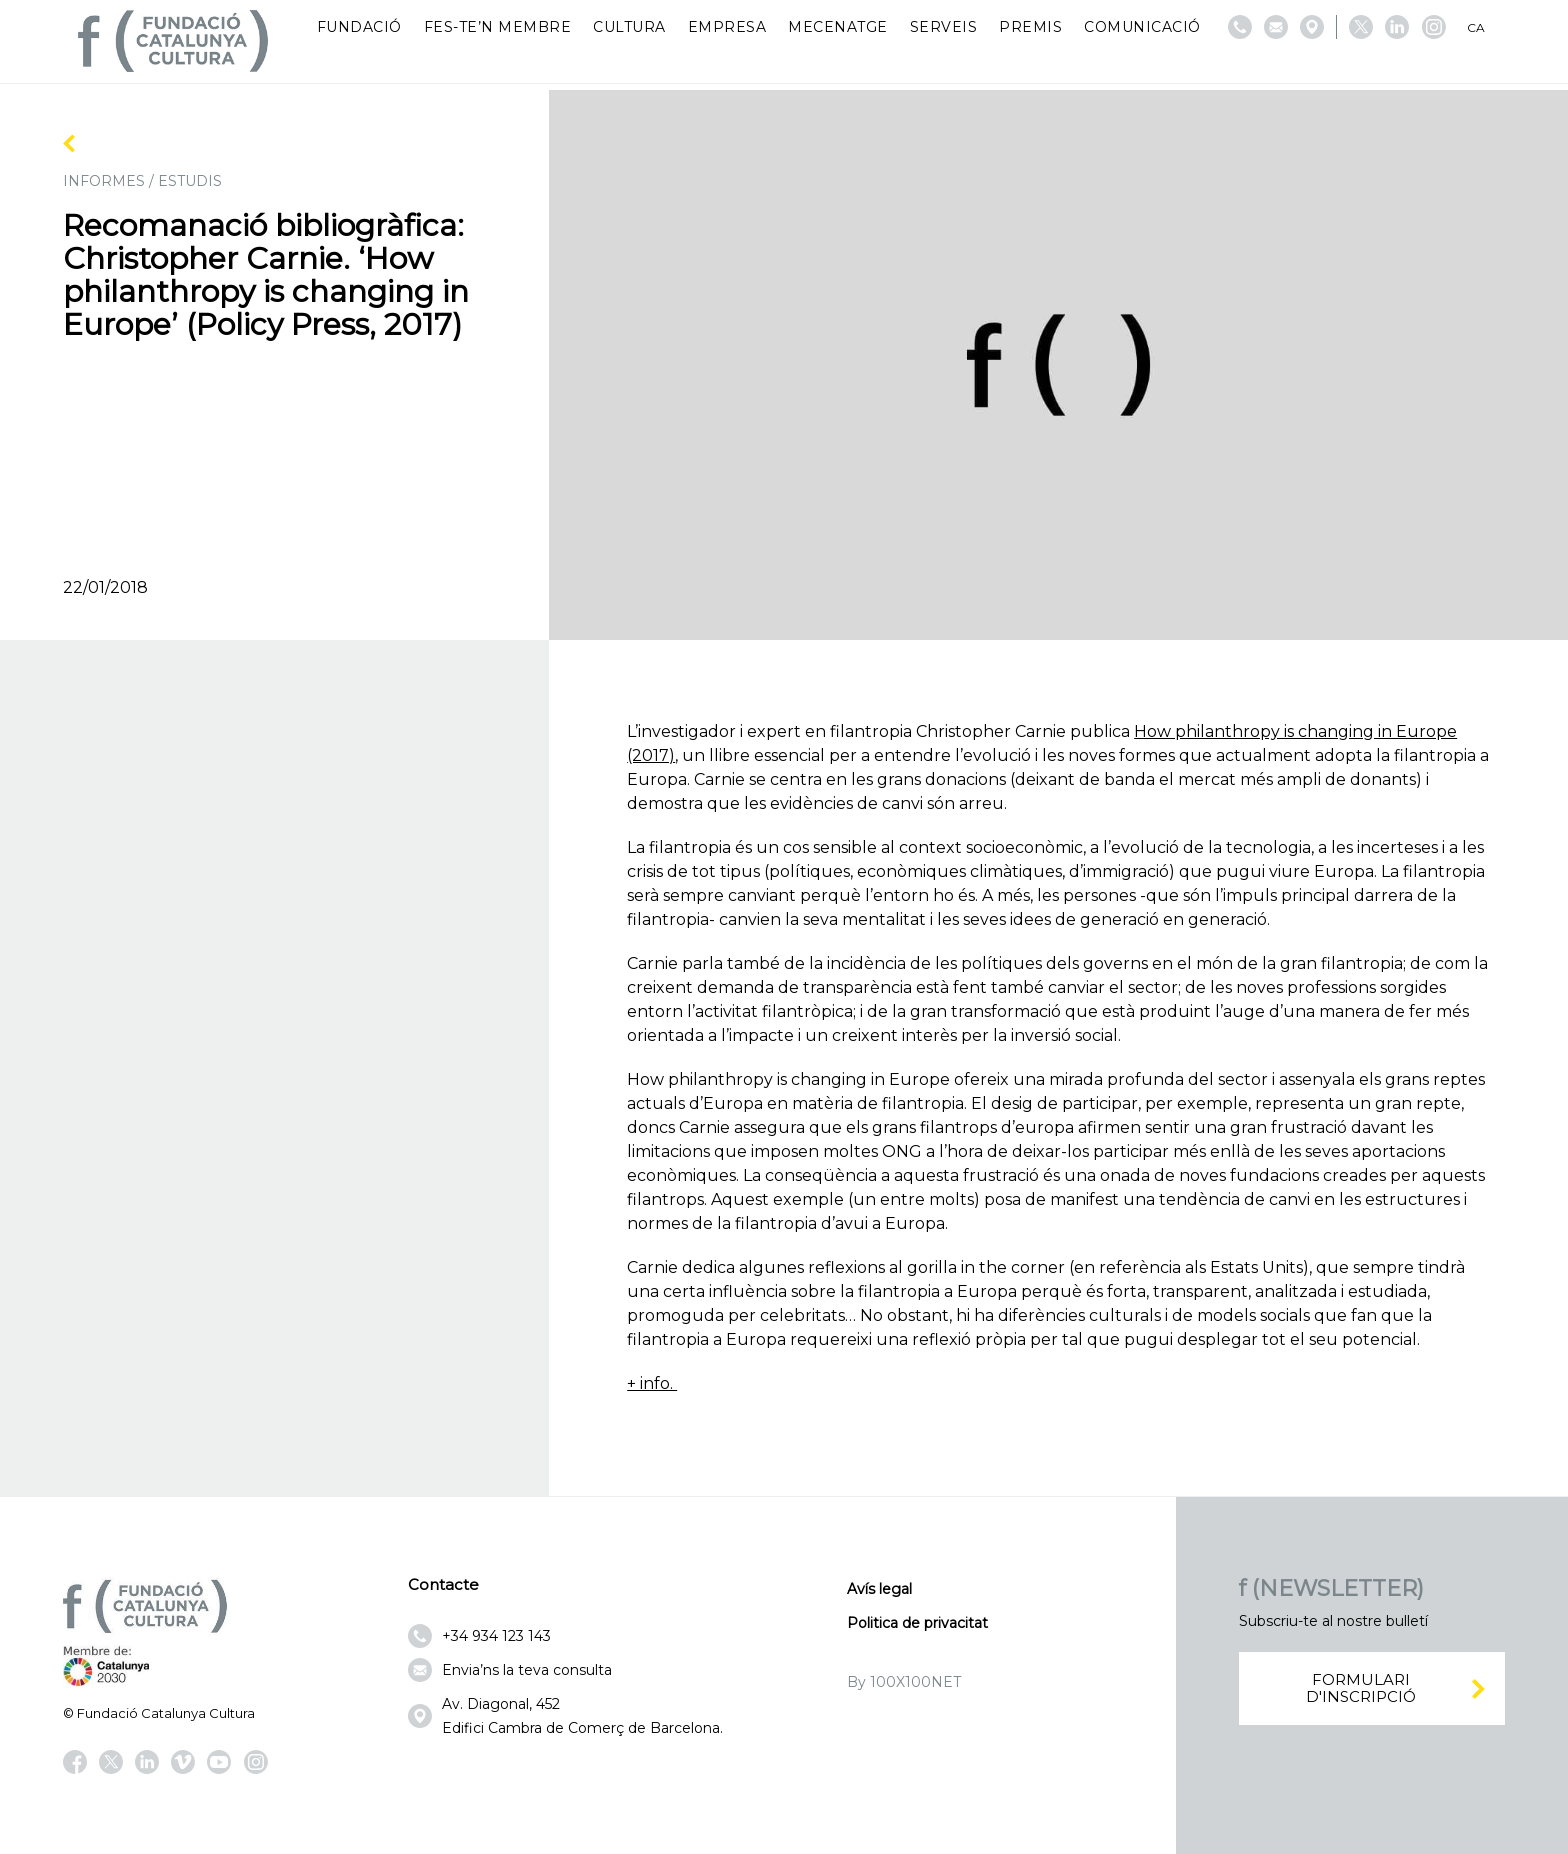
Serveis (944, 27)
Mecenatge (838, 27)
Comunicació (1142, 27)
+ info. (652, 1383)
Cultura (629, 27)
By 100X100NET (904, 1682)
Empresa (727, 27)
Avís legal (879, 1589)
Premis (1030, 27)
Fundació (359, 27)
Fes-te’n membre (498, 27)
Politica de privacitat (917, 1623)
